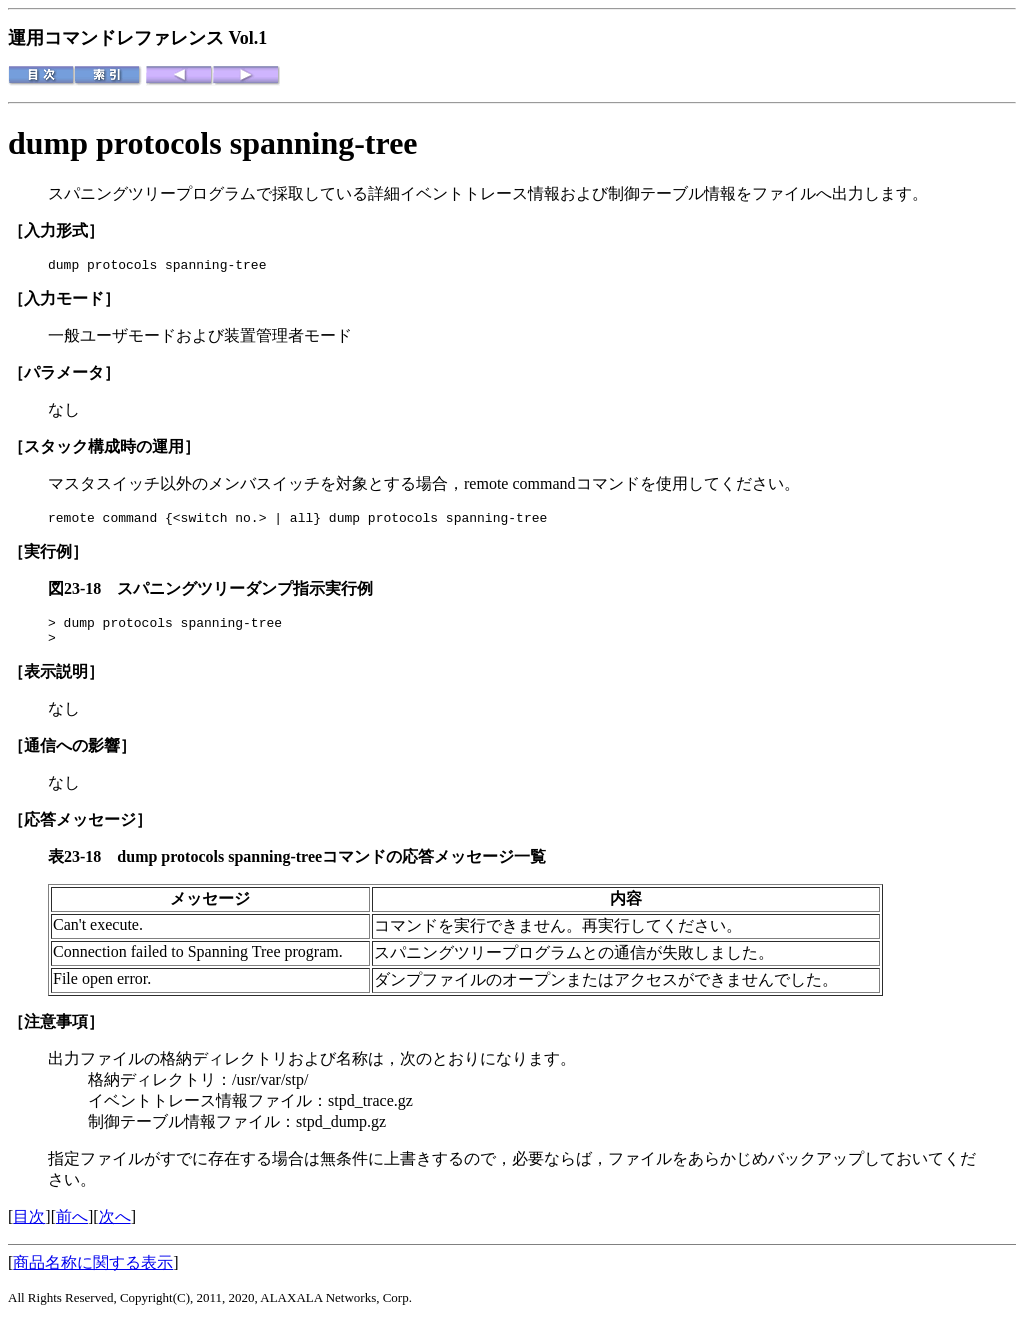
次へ (115, 1228)
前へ (72, 1228)
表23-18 (82, 868)
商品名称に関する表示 (93, 1274)
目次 (29, 1228)
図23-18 (82, 594)
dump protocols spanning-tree (213, 143)
